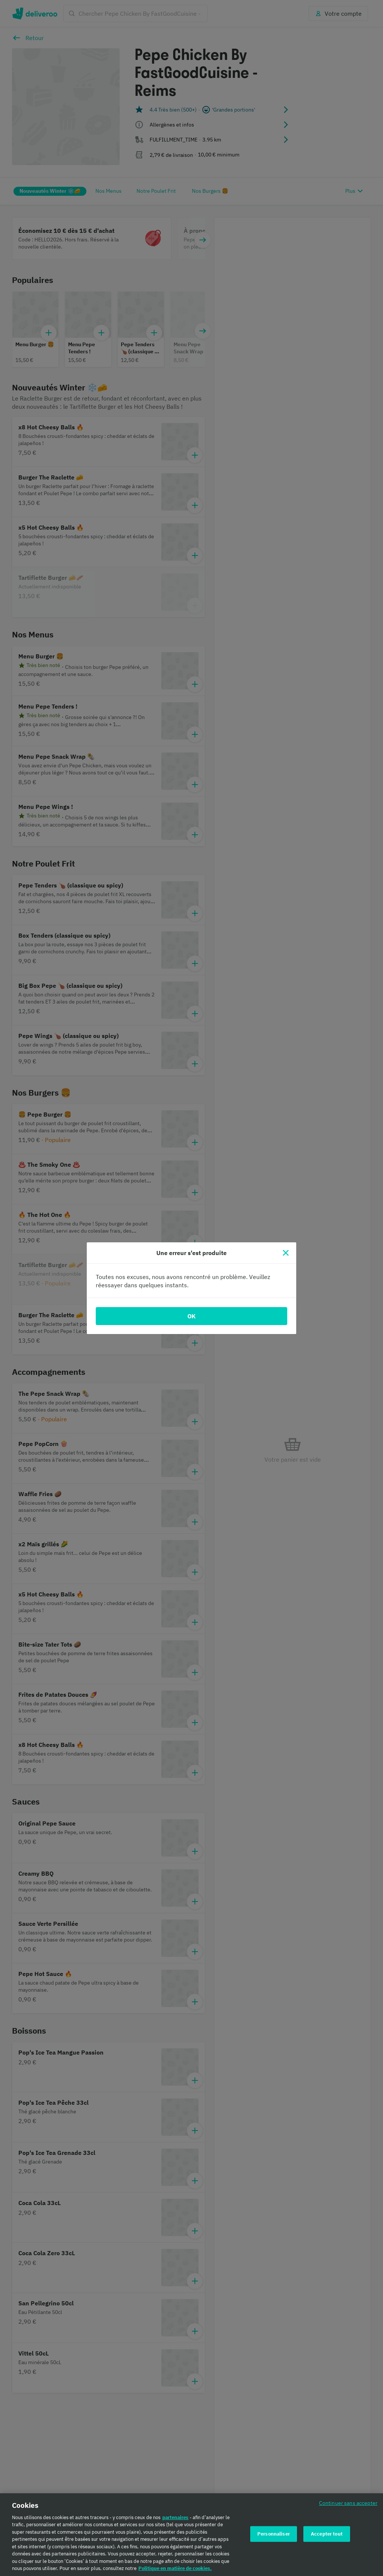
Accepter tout (327, 2534)
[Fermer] (285, 1252)
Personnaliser (273, 2534)
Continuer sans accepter (348, 2502)
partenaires (175, 2517)
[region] (191, 2534)
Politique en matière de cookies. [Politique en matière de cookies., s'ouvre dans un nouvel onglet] (175, 2568)
